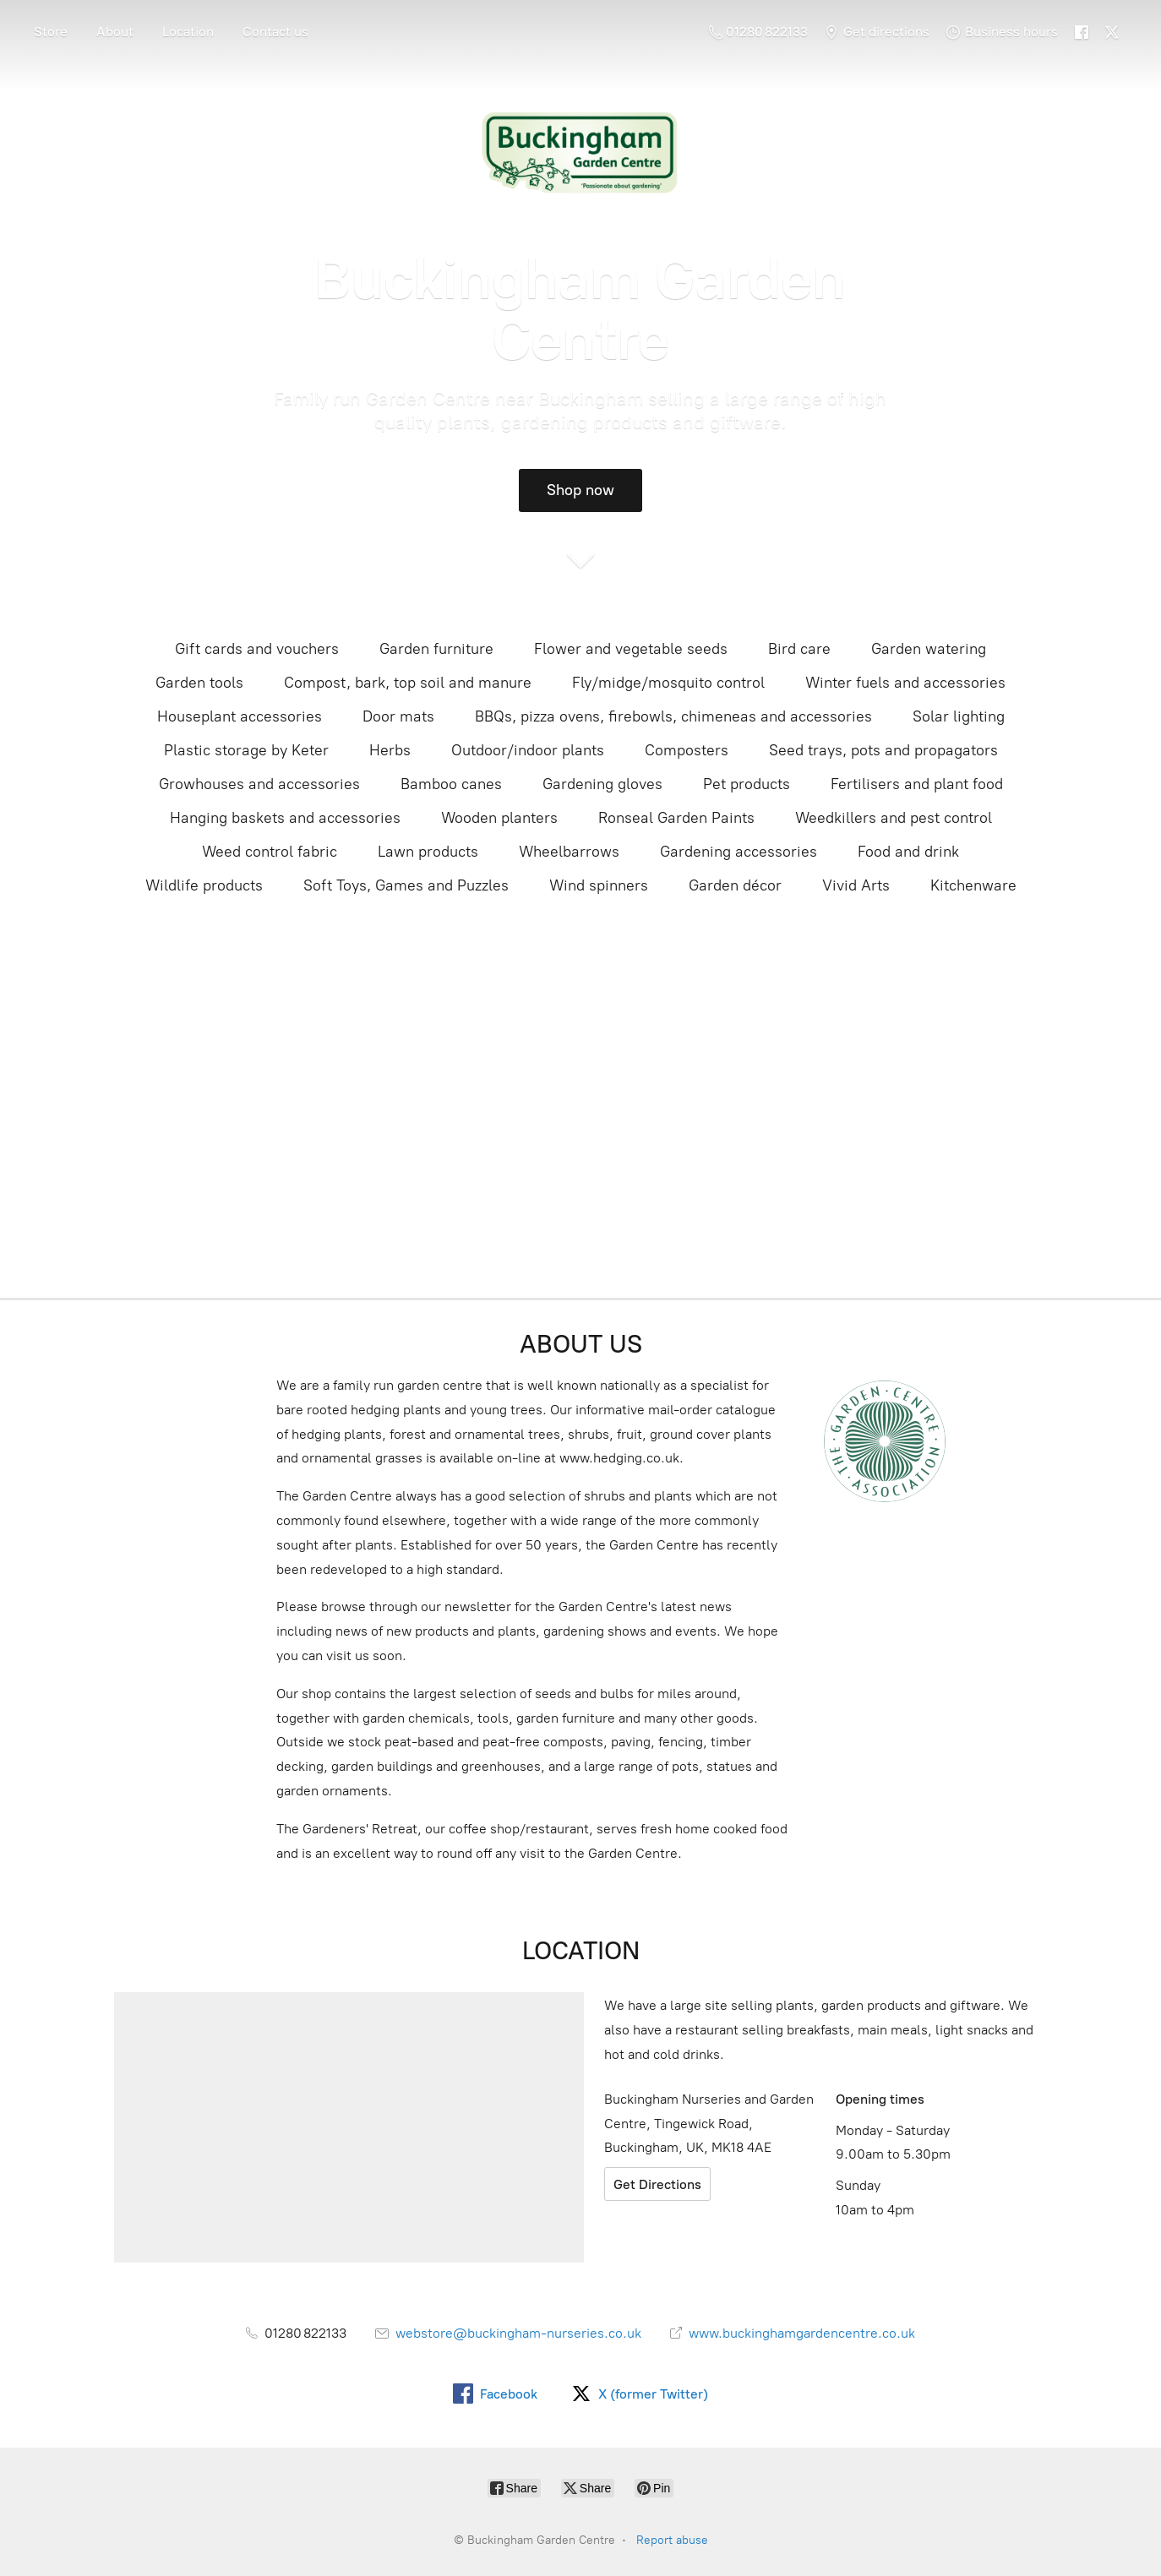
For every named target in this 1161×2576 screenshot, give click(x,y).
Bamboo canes (451, 784)
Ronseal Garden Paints (676, 818)
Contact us (275, 32)
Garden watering (928, 649)
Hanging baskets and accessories (285, 818)
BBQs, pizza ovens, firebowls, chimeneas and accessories (673, 716)
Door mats (398, 716)
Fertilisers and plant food (917, 784)
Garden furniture (436, 649)
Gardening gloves (602, 784)
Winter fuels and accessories (905, 682)
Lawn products (428, 851)
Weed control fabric (269, 851)
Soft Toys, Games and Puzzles (406, 885)
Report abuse (672, 2540)
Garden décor (735, 885)
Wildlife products (204, 885)
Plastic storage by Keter (246, 750)
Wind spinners (598, 885)
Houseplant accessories (239, 716)
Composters (686, 750)
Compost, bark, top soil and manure (407, 682)
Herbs (390, 750)
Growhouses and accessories (259, 784)
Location (188, 32)
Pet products (746, 784)
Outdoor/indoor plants (527, 750)
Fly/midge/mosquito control (668, 682)
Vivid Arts (856, 885)
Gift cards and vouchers (257, 649)
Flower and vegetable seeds (631, 649)
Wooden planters (499, 818)
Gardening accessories (738, 851)
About (115, 32)
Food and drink (908, 851)
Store (51, 32)
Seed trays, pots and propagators (883, 750)
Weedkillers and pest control (893, 818)
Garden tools (199, 682)
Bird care (799, 649)
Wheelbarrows (569, 851)
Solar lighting (959, 716)
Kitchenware (973, 885)
